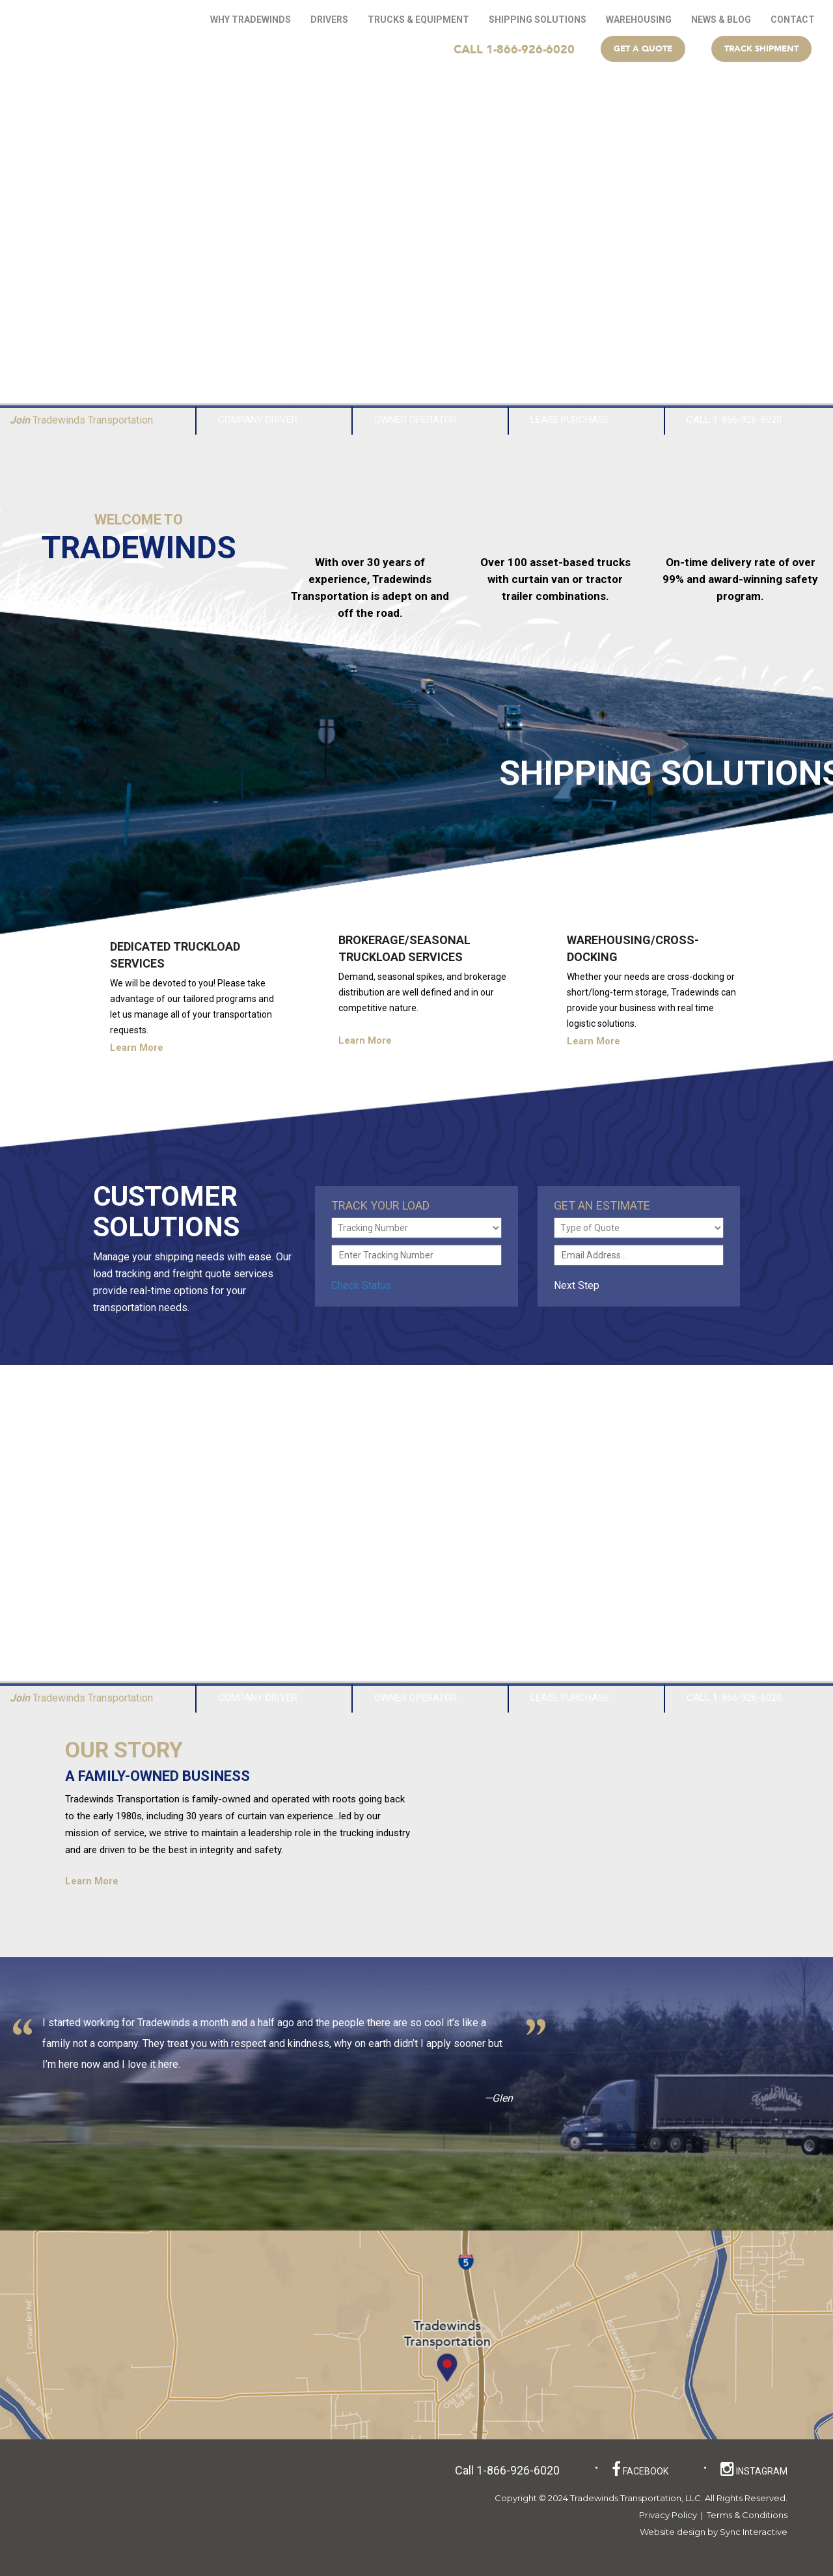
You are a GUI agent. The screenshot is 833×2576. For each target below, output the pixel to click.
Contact (793, 19)
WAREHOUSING (639, 19)
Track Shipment (761, 48)
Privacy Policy (668, 2515)
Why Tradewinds (250, 19)
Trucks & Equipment (418, 19)
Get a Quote (643, 48)
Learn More (147, 1047)
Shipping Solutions (537, 19)
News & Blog (721, 19)
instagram (753, 2469)
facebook (640, 2469)
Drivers (329, 19)
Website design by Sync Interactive (713, 2532)
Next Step (584, 1285)
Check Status (361, 1285)
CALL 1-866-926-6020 (514, 49)
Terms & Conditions (747, 2515)
